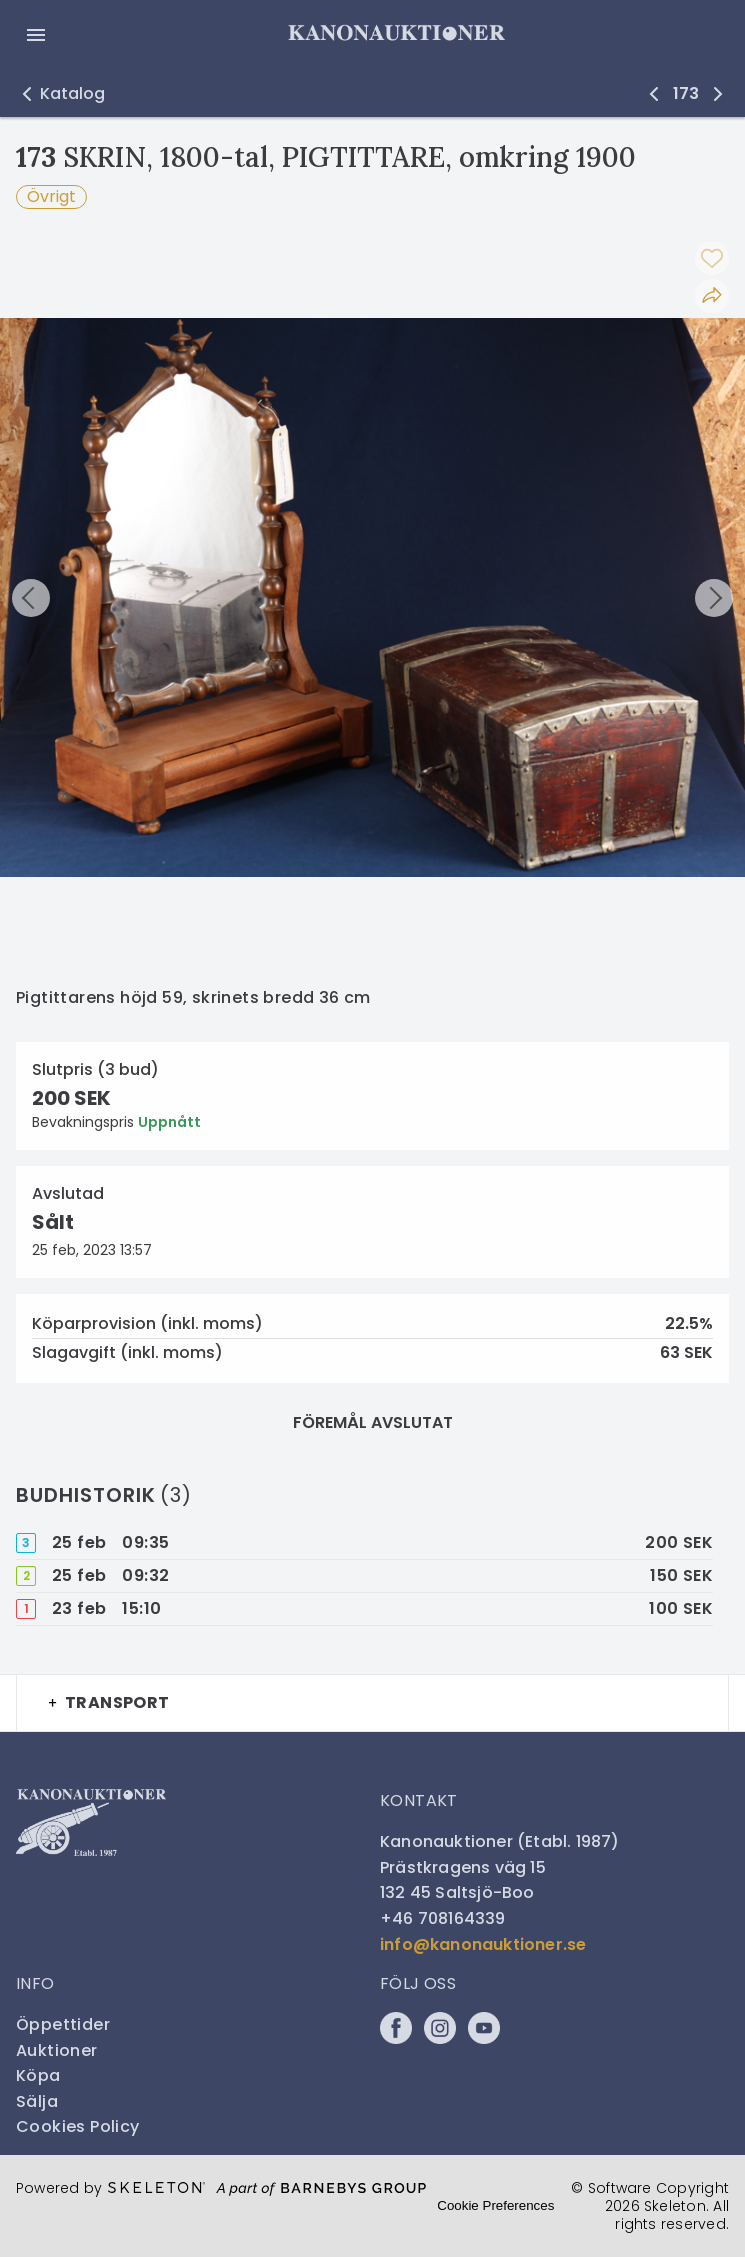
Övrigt (51, 196)
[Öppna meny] (36, 35)
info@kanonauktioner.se (483, 1944)
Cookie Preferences (495, 2205)
